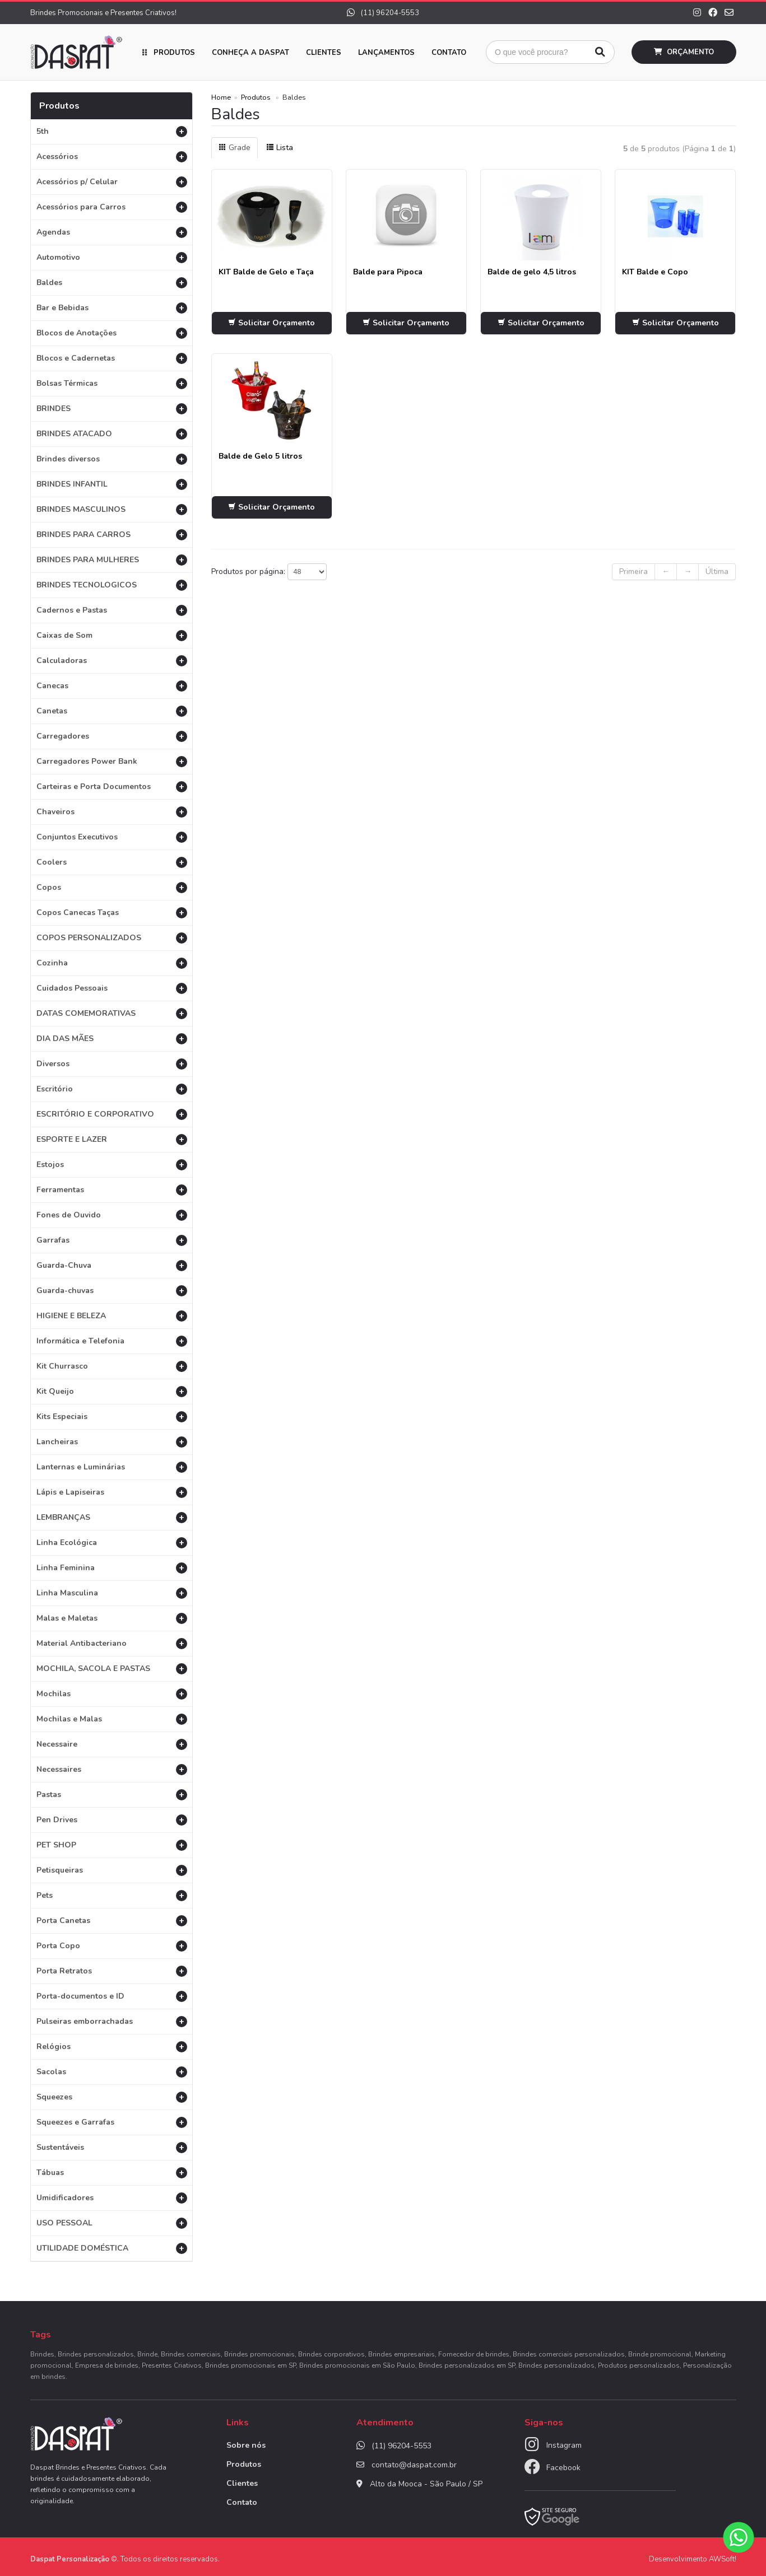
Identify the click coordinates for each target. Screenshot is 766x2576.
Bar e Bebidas (112, 308)
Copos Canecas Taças (112, 912)
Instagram (564, 2445)
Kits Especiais (112, 1416)
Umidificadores (112, 2198)
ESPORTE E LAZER (112, 1139)
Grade (234, 147)
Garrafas (112, 1240)
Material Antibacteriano (112, 1643)
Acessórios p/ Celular (112, 182)
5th (112, 131)
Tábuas (112, 2172)
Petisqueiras (112, 1870)
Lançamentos (386, 53)
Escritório (112, 1089)
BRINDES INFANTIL (112, 484)
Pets (112, 1895)
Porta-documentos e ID (112, 1996)
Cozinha (112, 963)
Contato (448, 53)
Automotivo (112, 257)
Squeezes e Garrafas (112, 2122)
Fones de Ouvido (112, 1215)
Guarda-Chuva (112, 1265)
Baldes (112, 282)
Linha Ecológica (112, 1542)
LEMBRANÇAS (112, 1517)
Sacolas (112, 2072)
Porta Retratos (112, 1971)
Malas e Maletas (112, 1618)
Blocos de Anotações (112, 333)
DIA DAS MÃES (112, 1038)
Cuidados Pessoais (112, 988)
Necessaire (112, 1744)
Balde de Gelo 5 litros (260, 456)
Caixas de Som (112, 635)
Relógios (112, 2046)
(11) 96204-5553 (383, 13)
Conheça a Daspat (250, 53)
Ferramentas (112, 1190)
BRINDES (112, 408)
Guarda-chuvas (112, 1290)
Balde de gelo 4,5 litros (532, 272)
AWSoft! (722, 2559)
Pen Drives (112, 1820)
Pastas (112, 1794)
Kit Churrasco (112, 1366)
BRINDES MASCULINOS (112, 509)
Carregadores (112, 736)
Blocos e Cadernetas (112, 358)
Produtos (174, 53)
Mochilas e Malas (112, 1719)
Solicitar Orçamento (271, 323)
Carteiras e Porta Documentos (112, 786)
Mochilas (112, 1694)
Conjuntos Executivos (112, 837)
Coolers (112, 862)
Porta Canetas (112, 1920)
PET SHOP (112, 1845)
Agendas (112, 232)
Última (716, 571)
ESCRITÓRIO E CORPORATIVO (112, 1114)
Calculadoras (112, 660)
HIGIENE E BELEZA (112, 1316)
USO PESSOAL (112, 2223)
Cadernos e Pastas (112, 610)
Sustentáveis (112, 2147)
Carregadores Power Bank (112, 761)
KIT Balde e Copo (655, 272)
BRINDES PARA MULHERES (112, 560)
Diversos (112, 1064)
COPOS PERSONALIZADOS (112, 938)
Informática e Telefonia (112, 1341)
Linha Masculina (112, 1593)
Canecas (112, 686)
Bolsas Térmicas (112, 383)
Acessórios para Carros (112, 207)
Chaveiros (112, 812)
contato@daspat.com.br (414, 2465)
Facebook (563, 2467)
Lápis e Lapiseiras (112, 1492)
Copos (112, 887)
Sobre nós (246, 2445)
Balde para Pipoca (388, 272)
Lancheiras (112, 1442)
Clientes (323, 53)
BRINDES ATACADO (112, 434)
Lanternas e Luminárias (112, 1467)
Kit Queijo (112, 1391)
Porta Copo (112, 1946)
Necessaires (112, 1769)
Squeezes (112, 2097)
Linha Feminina (112, 1568)
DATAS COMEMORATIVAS (112, 1013)
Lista (279, 147)
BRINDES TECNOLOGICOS (112, 585)
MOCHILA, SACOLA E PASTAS (112, 1668)
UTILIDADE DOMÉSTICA (112, 2248)
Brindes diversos (112, 459)
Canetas (112, 711)
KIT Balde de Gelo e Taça (266, 272)
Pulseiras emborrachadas (112, 2021)
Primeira (633, 571)
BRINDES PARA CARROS (112, 534)
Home (221, 97)
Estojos (112, 1164)
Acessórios (112, 156)
